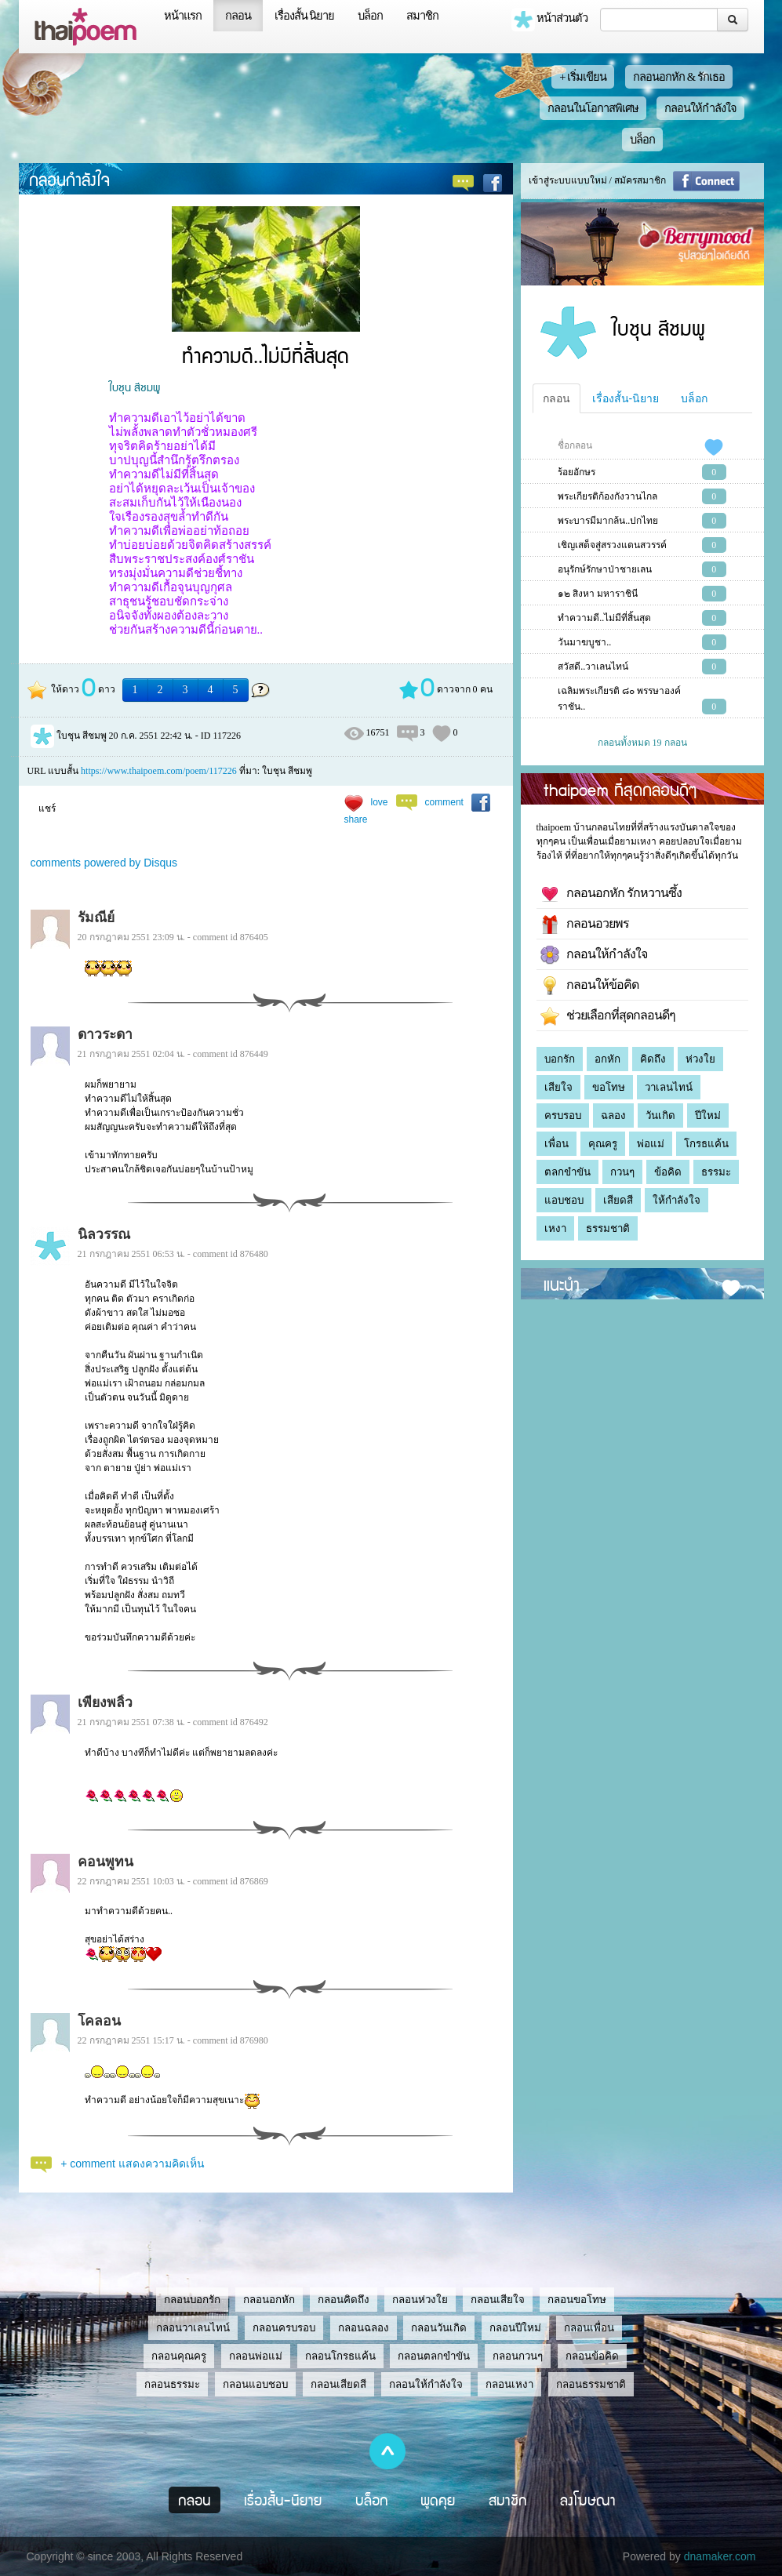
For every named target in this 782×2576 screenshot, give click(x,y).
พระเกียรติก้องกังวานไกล (607, 496)
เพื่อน (556, 1144)
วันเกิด (660, 1115)
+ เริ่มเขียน (582, 77)
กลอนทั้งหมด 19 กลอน (642, 742)
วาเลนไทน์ (669, 1087)
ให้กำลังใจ (676, 1200)
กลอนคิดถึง (343, 2299)
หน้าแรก (183, 15)
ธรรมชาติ (608, 1228)
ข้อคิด (668, 1172)
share (356, 819)
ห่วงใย (700, 1059)
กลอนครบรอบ (284, 2328)
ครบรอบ (562, 1115)
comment (444, 802)
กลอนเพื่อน (589, 2328)
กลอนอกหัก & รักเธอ (679, 77)
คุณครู (602, 1144)
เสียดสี (618, 1200)
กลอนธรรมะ (172, 2384)
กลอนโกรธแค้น (340, 2356)
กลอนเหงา (509, 2384)
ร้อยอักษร (576, 472)
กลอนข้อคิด (592, 2356)
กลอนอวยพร (584, 924)
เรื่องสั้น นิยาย (305, 15)
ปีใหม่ (708, 1115)
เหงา (555, 1228)
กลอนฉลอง (363, 2328)
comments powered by (104, 862)
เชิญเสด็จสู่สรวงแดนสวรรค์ (612, 545)
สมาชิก (422, 15)
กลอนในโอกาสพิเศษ (592, 108)
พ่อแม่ (650, 1144)
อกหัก (607, 1059)
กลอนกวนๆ (518, 2356)
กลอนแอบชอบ (255, 2384)
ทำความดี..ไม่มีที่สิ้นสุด (604, 617)
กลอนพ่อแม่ (255, 2356)
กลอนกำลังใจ (69, 178)
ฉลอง (613, 1115)
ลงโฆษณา (588, 2500)
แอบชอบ (564, 1200)
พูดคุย (438, 2500)
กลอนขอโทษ (576, 2299)
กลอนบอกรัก (192, 2299)
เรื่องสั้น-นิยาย (626, 398)
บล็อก (370, 15)
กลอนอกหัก (269, 2299)
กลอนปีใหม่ (515, 2328)
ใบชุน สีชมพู (134, 387)
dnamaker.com (720, 2556)
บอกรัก (559, 1059)
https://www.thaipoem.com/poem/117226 (159, 770)
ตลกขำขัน (567, 1172)
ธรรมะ (716, 1172)
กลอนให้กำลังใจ (700, 108)
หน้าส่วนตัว (549, 19)
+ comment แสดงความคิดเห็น (132, 2163)
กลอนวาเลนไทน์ (193, 2328)
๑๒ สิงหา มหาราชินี (598, 593)
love (379, 802)
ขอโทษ (608, 1087)
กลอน (238, 15)
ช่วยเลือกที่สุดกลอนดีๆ (607, 1016)
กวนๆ (622, 1172)
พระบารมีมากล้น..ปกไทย (608, 520)
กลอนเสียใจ (498, 2299)
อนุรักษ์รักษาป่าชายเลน (605, 569)
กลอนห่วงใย (420, 2299)
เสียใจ (558, 1087)
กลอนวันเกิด (439, 2328)
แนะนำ (562, 1283)
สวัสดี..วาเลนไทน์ (593, 666)
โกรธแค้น (706, 1144)
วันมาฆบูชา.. (584, 642)
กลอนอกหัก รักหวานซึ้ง (611, 894)
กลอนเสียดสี (338, 2384)
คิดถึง (653, 1059)
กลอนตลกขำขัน (434, 2356)
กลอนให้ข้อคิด (589, 985)
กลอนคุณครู (178, 2356)
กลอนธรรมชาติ (591, 2384)
